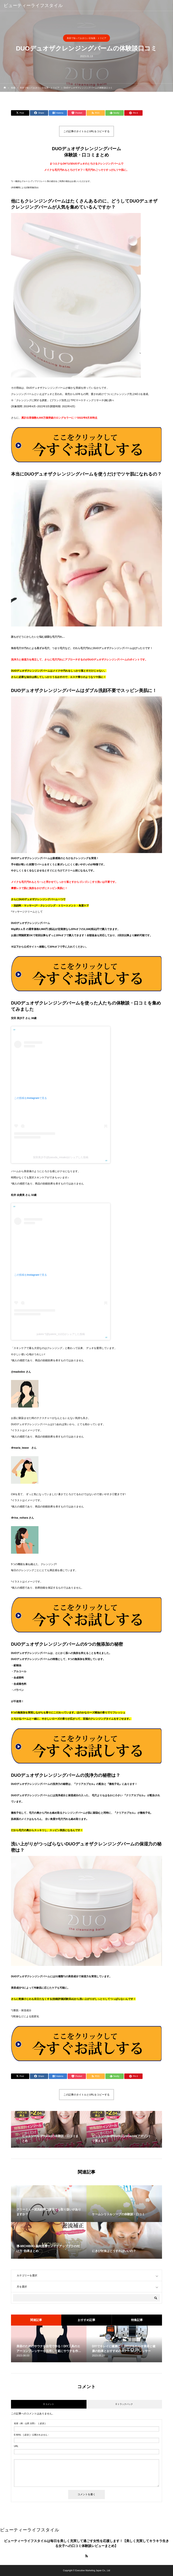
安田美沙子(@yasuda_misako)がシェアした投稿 (61, 1157)
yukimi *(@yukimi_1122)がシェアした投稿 (60, 1334)
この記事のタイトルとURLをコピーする (86, 131)
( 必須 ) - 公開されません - (31, 2435)
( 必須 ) (29, 2423)
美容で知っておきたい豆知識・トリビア (86, 38)
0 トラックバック (124, 2404)
